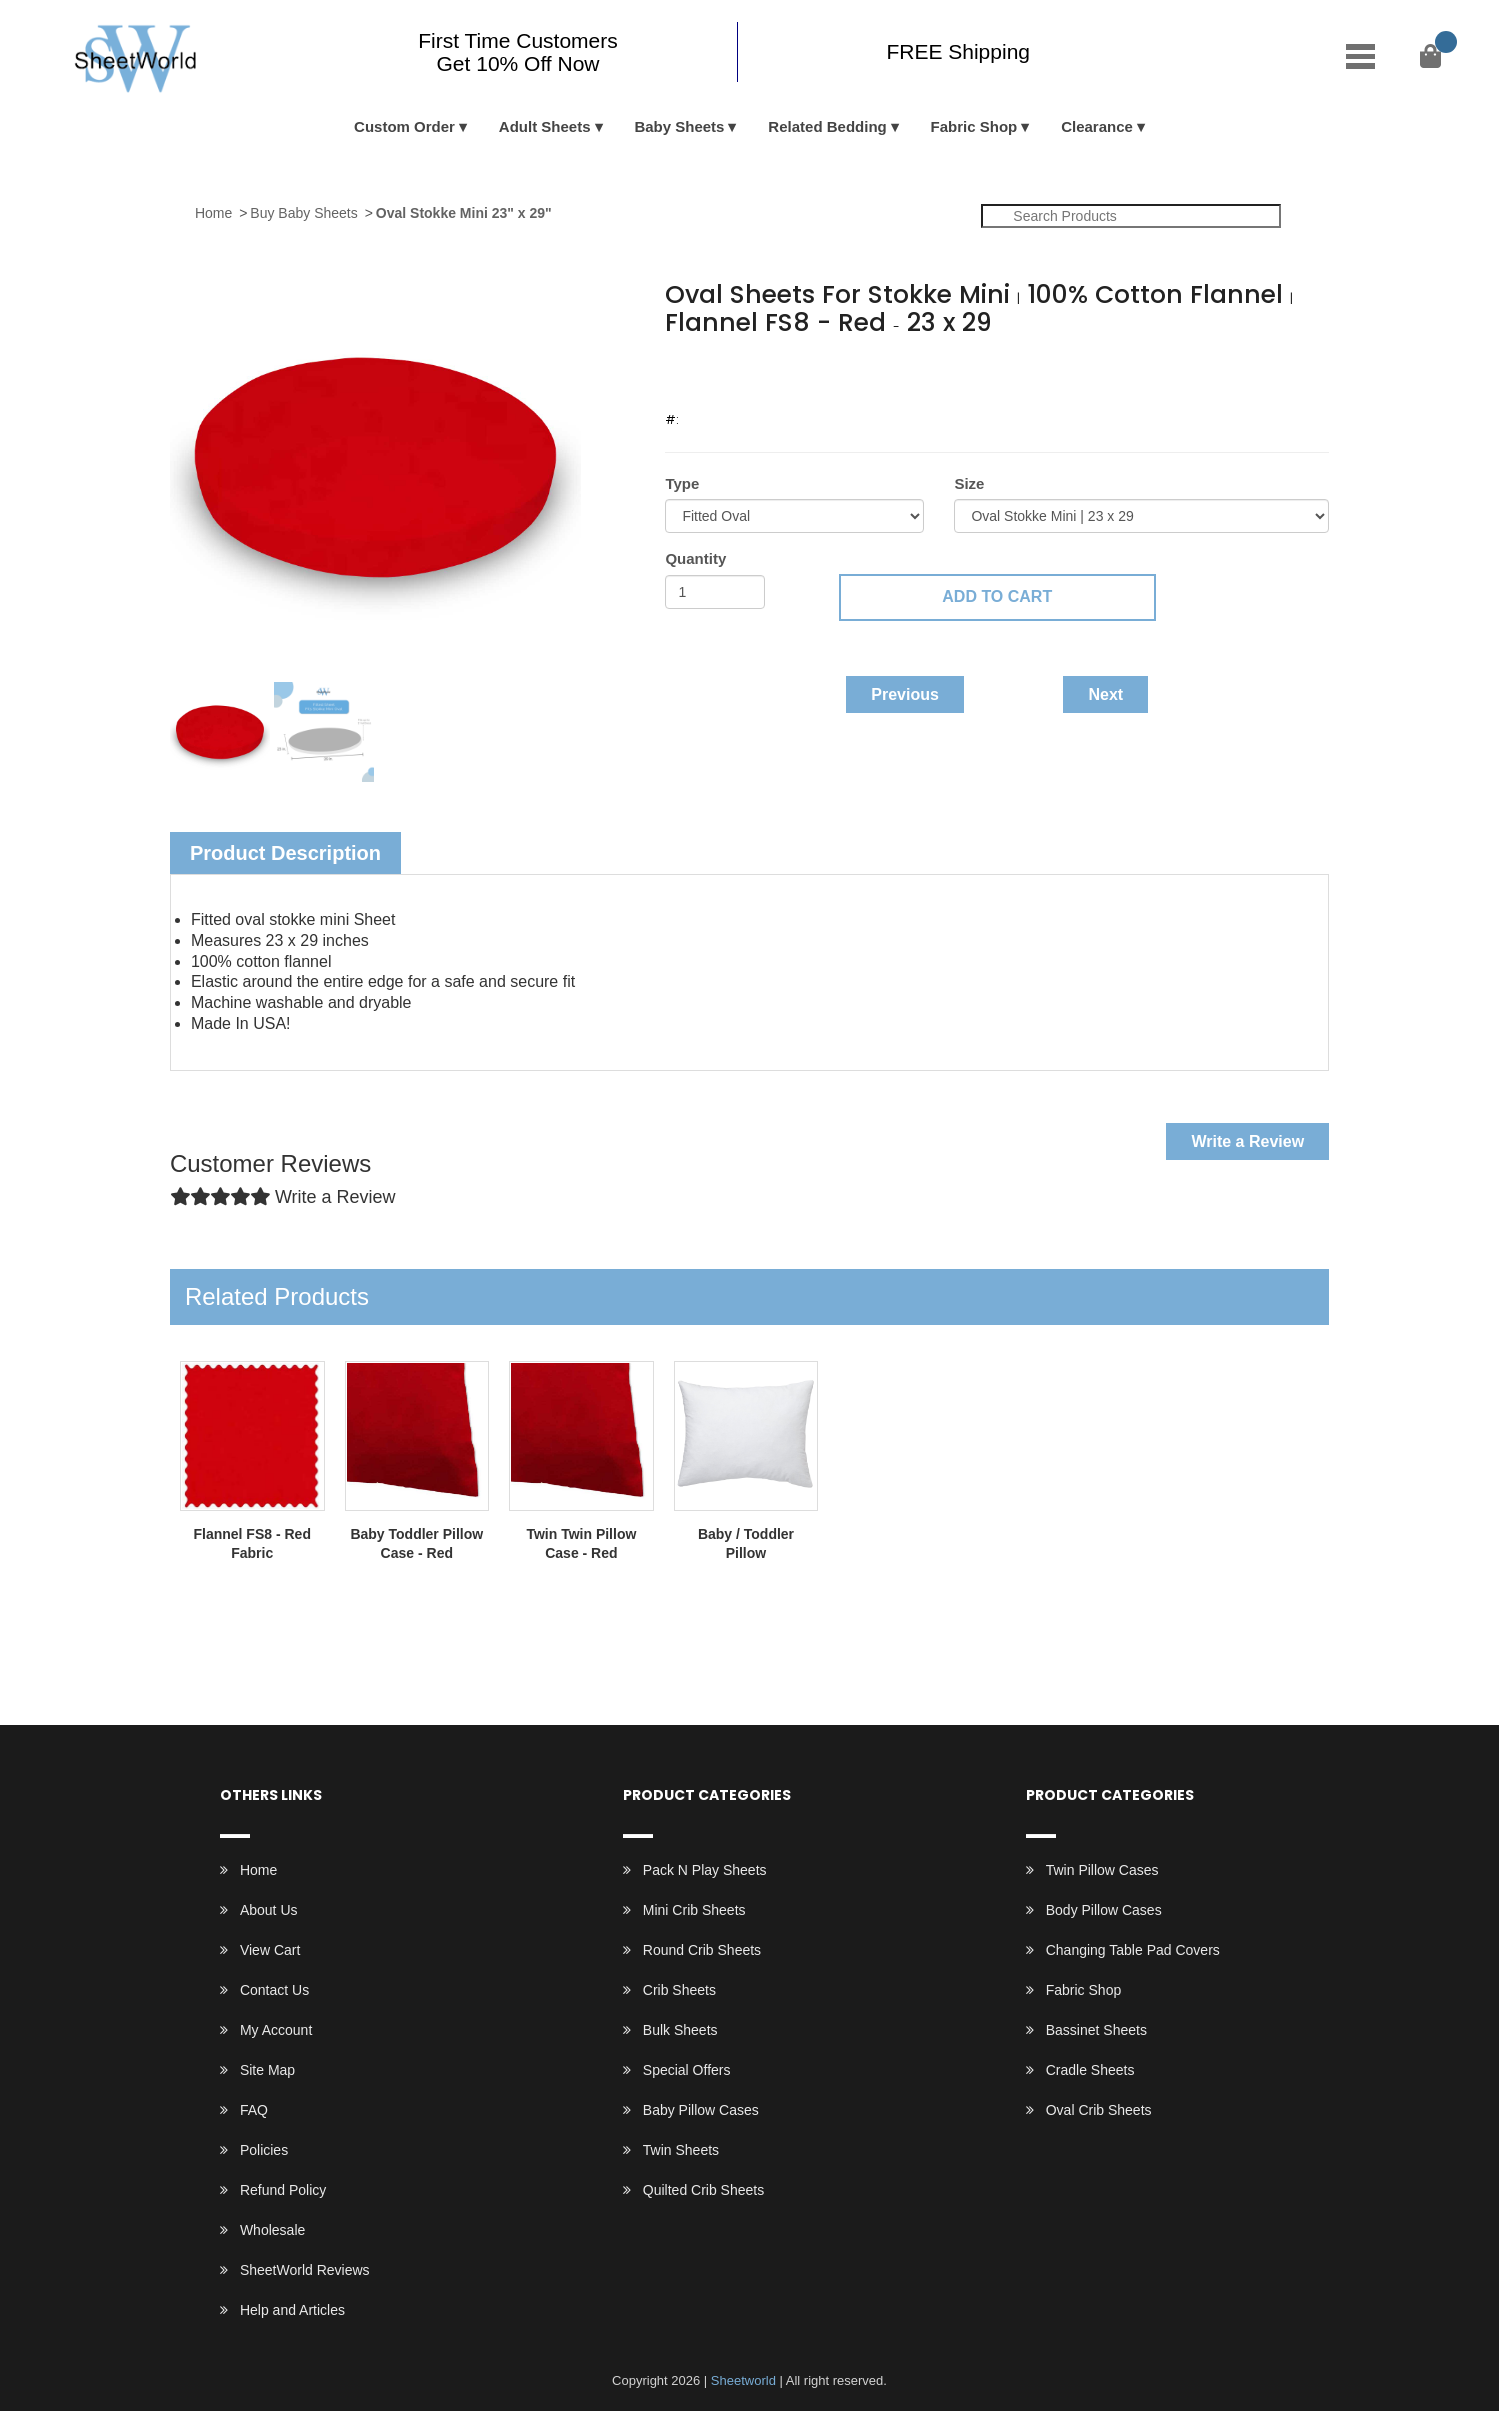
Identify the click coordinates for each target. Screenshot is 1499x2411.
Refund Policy (283, 2190)
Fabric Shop (974, 126)
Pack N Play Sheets (705, 1870)
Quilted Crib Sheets (703, 2190)
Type (682, 483)
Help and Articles (292, 2310)
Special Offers (687, 2070)
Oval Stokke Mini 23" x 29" (464, 213)
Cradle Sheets (1090, 2070)
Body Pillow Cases (1104, 1910)
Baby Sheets (679, 126)
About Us (269, 1910)
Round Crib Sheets (702, 1950)
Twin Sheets (681, 2150)
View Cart (270, 1950)
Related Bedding (827, 126)
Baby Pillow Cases (701, 2110)
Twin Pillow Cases (1102, 1870)
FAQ (254, 2110)
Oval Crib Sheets (1099, 2110)
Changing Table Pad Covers (1133, 1950)
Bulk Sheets (680, 2030)
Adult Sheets (545, 126)
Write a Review (1247, 1141)
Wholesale (272, 2230)
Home (213, 213)
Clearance (1097, 126)
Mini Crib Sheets (694, 1910)
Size (969, 483)
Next (1105, 694)
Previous (905, 694)
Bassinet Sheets (1096, 2030)
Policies (264, 2150)
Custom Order (404, 126)
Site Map (267, 2070)
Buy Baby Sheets (303, 213)
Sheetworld (743, 2380)
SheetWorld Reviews (305, 2270)
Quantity (695, 558)
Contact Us (274, 1990)
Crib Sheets (679, 1990)
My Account (276, 2030)
